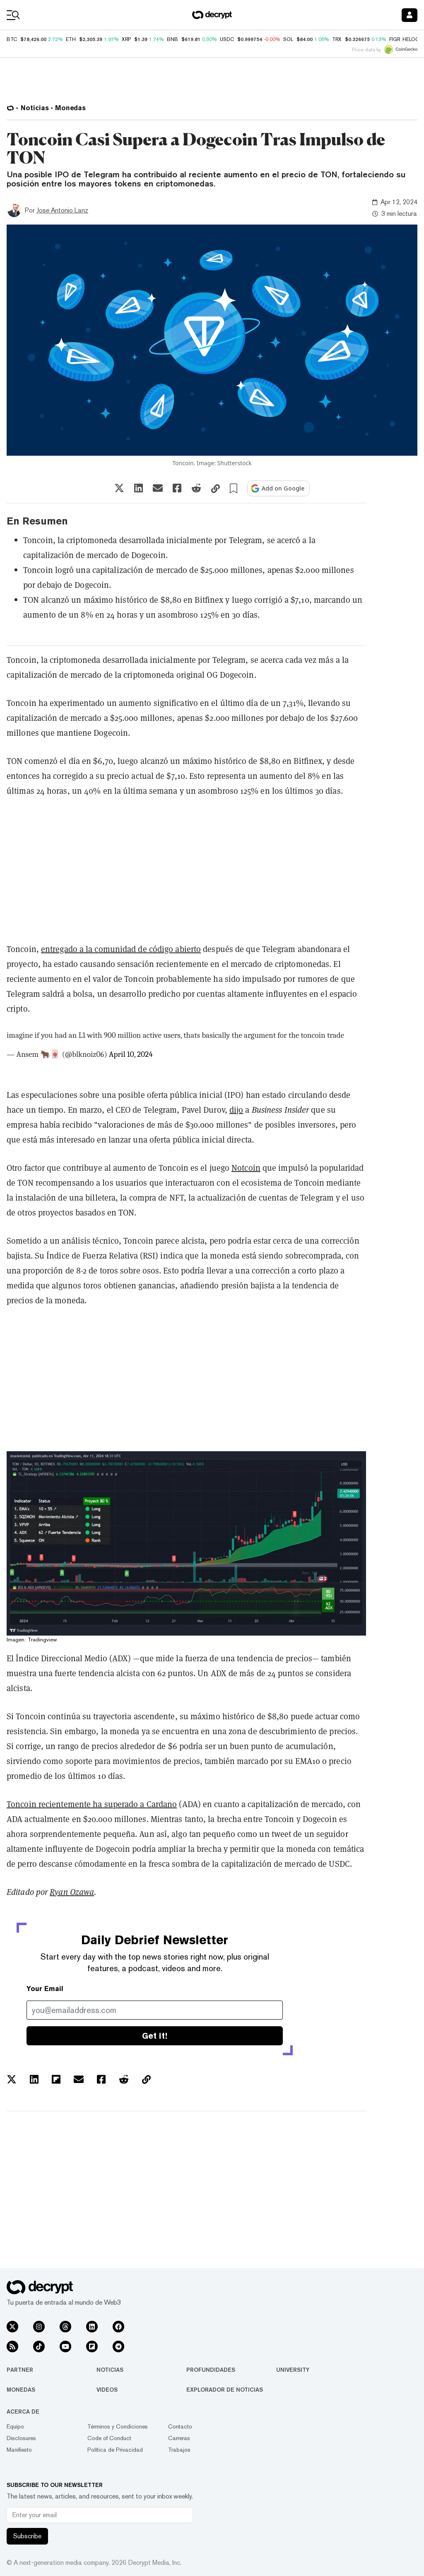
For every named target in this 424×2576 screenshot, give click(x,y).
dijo (236, 1109)
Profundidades (210, 2369)
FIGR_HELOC (404, 39)
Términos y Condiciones (117, 2426)
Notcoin (245, 1167)
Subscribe (27, 2536)
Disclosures (21, 2438)
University (292, 2369)
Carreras (179, 2438)
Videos (107, 2389)
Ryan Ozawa (72, 1892)
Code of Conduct (109, 2438)
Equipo (15, 2426)
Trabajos (179, 2449)
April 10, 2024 (131, 1054)
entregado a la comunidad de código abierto (121, 949)
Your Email (44, 1989)
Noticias (109, 2369)
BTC (12, 39)
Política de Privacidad (115, 2449)
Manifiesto (19, 2449)
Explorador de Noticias (224, 2389)
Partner (20, 2369)
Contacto (180, 2426)
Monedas (21, 2389)
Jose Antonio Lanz (62, 210)
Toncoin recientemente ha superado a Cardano (92, 1804)
